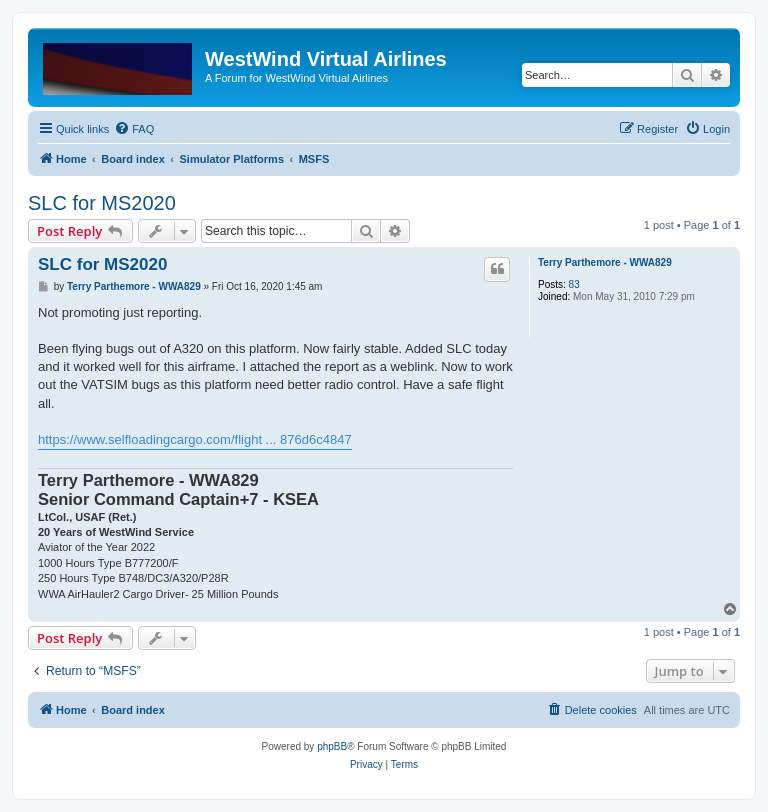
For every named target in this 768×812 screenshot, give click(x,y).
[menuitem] (134, 129)
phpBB (332, 746)
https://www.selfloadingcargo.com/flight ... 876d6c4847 (195, 439)
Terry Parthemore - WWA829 (605, 262)
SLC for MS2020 (102, 203)
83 (574, 284)
